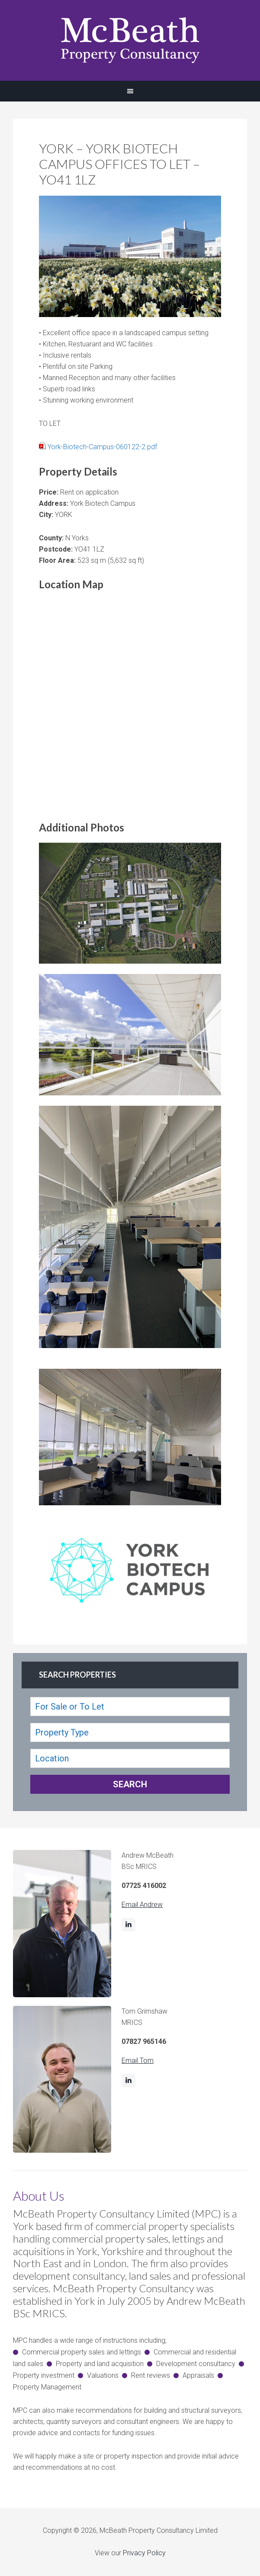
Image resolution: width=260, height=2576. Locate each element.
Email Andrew (142, 1904)
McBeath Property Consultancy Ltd (130, 40)
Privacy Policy (144, 2553)
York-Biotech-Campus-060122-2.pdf (102, 447)
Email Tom (138, 2060)
